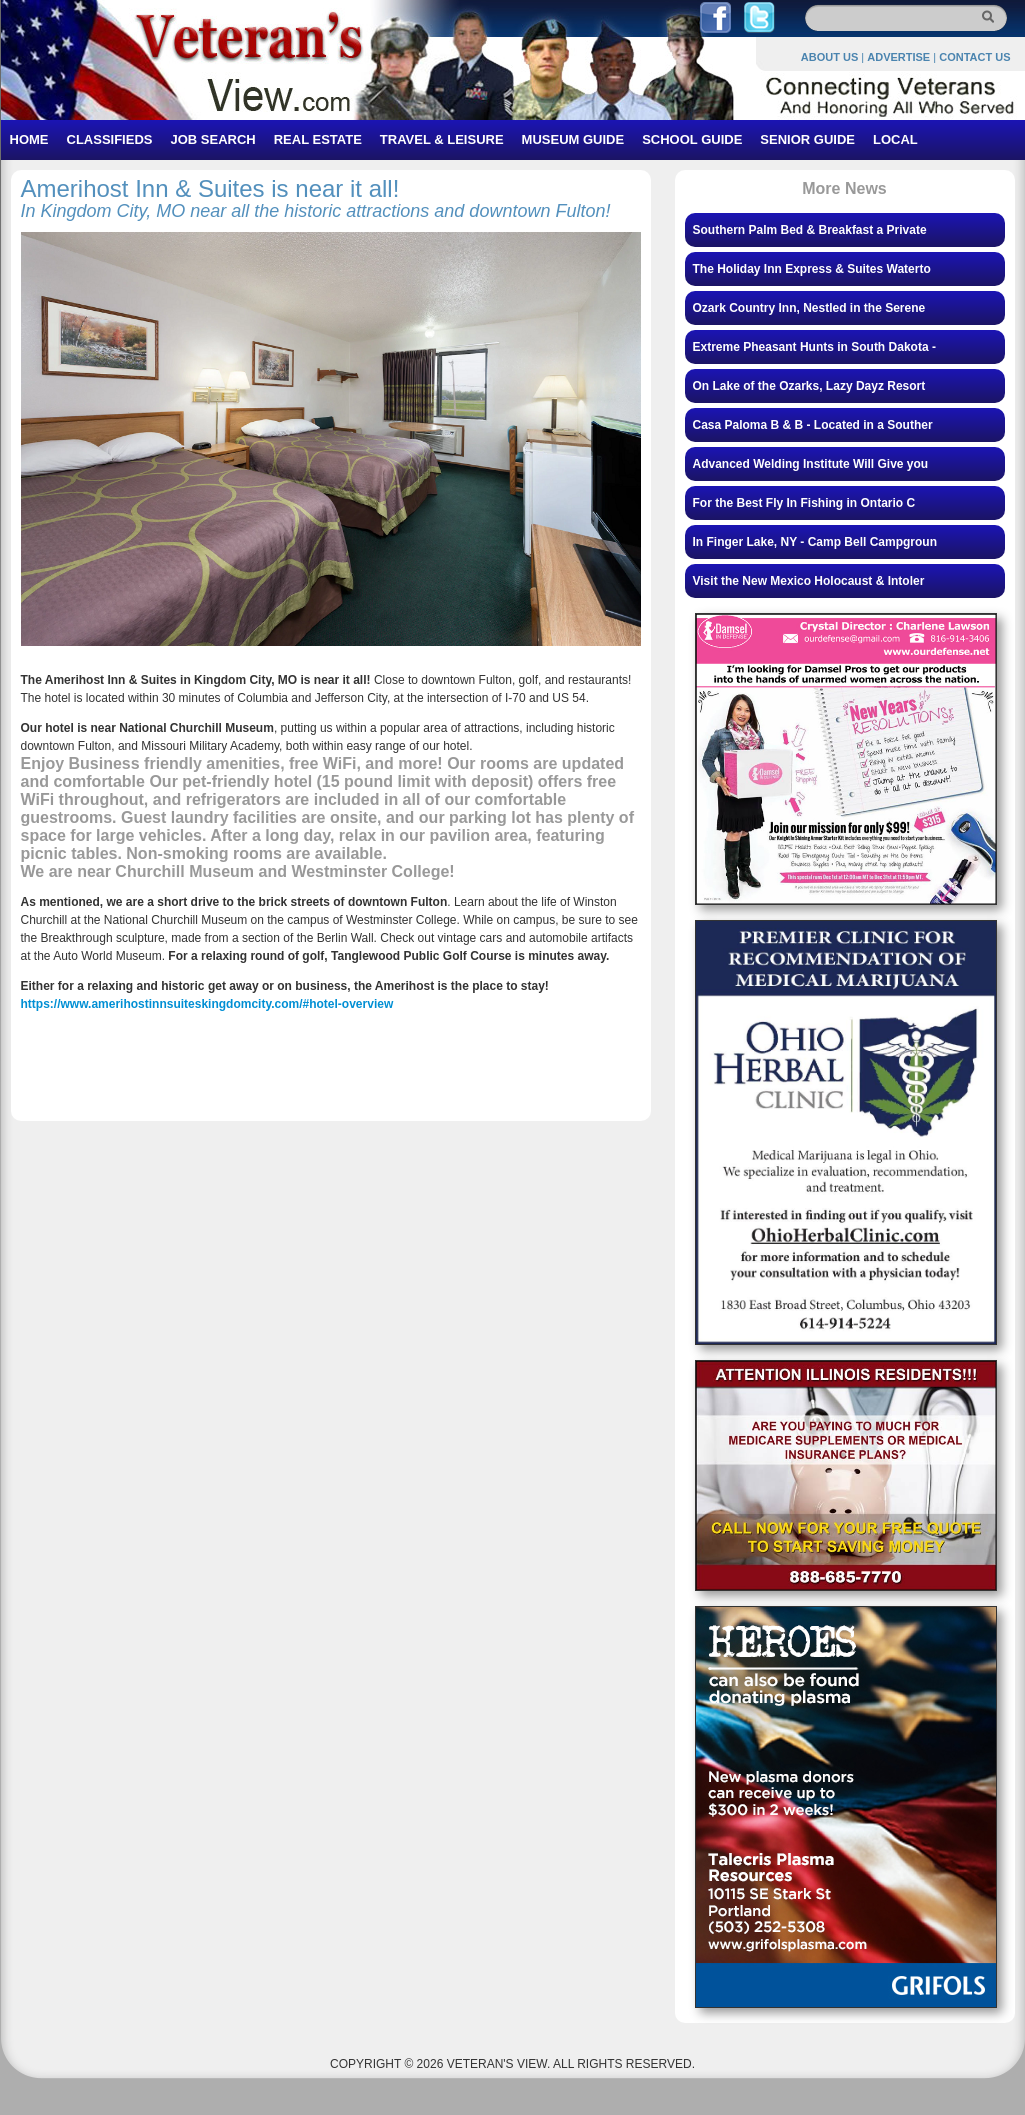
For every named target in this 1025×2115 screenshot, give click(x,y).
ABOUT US (829, 57)
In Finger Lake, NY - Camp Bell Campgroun (815, 542)
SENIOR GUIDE (807, 139)
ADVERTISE (898, 57)
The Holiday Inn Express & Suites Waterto (812, 269)
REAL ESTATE (318, 139)
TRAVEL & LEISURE (442, 139)
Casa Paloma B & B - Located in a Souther (813, 425)
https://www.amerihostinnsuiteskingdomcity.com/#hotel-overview (207, 1004)
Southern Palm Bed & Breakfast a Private (810, 230)
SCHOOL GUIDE (692, 139)
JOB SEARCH (212, 139)
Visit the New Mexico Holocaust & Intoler (809, 581)
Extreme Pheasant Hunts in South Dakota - (814, 347)
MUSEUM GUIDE (573, 139)
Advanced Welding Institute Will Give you (811, 464)
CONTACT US (974, 57)
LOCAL (895, 139)
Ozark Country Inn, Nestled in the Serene (809, 308)
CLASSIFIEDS (110, 139)
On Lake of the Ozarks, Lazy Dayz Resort (809, 386)
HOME (29, 139)
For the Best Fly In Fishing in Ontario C (804, 503)
